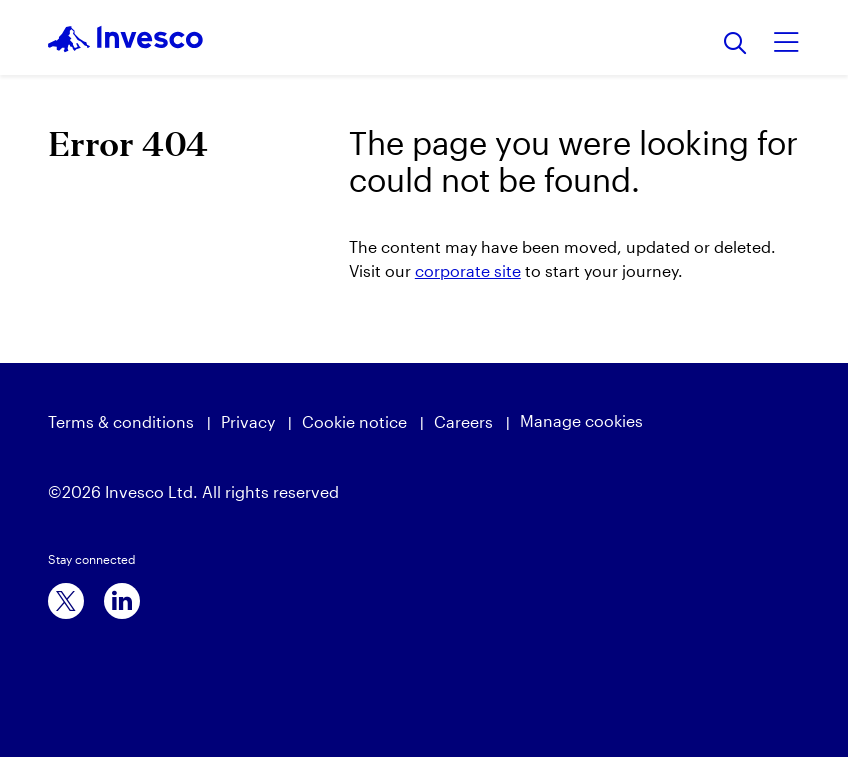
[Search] (735, 44)
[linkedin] (122, 601)
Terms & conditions (121, 421)
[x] (66, 601)
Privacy (248, 421)
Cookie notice (354, 421)
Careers (463, 421)
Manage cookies (581, 420)
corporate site (468, 270)
